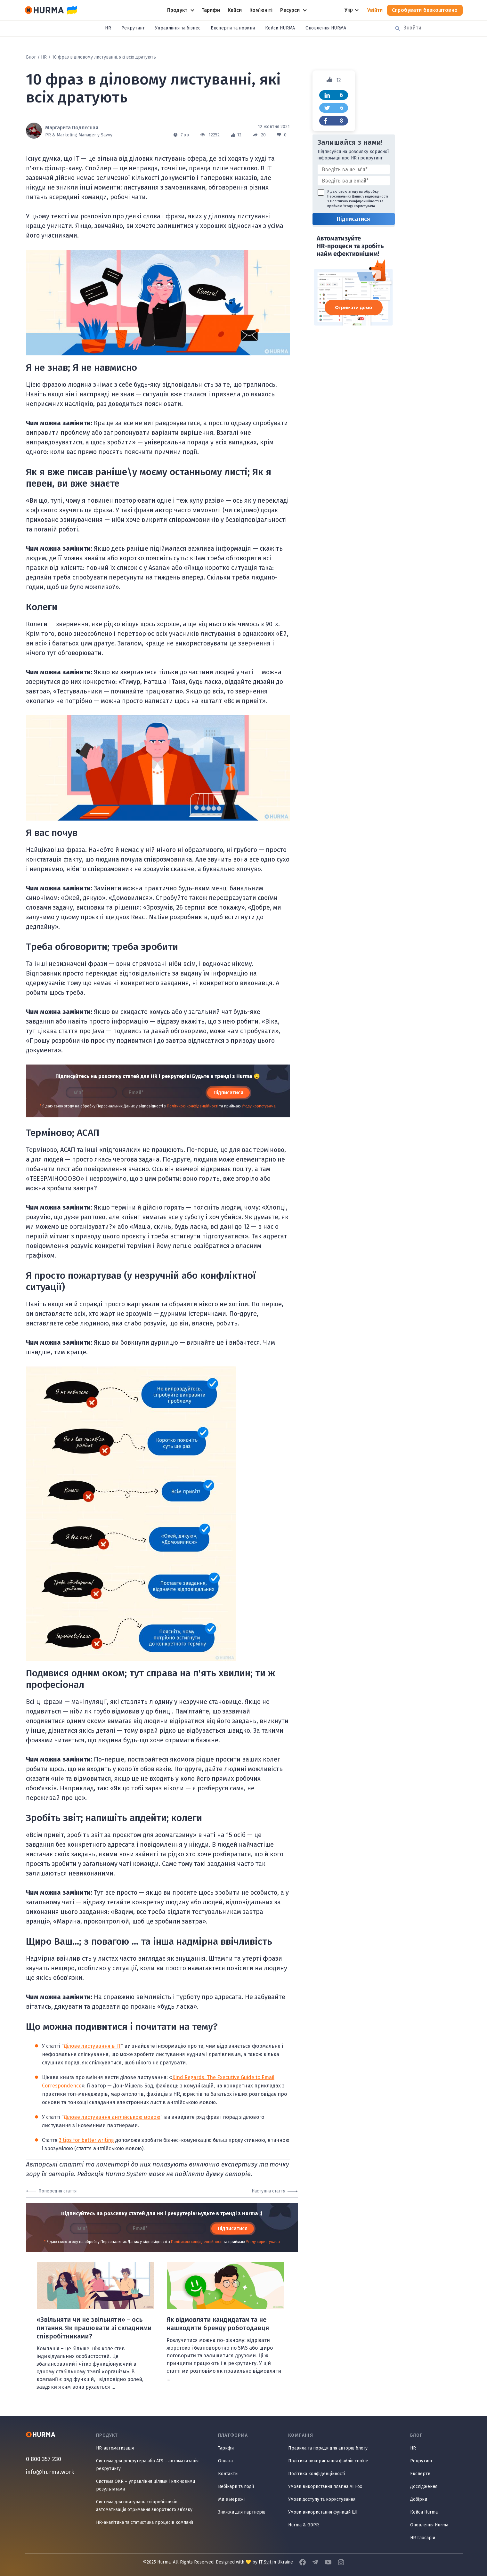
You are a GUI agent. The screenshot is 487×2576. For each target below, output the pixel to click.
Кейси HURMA (280, 28)
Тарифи (226, 2448)
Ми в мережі (231, 2499)
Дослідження (423, 2486)
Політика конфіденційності (316, 2473)
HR (108, 28)
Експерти (420, 2473)
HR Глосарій (422, 2537)
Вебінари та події (236, 2486)
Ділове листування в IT (92, 2046)
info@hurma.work (50, 2471)
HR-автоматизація (115, 2448)
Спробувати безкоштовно (425, 10)
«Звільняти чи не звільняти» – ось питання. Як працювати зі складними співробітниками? (94, 2328)
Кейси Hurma (424, 2512)
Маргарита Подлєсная (71, 128)
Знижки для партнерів (241, 2512)
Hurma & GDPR (303, 2525)
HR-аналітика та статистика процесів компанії (144, 2522)
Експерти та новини (233, 28)
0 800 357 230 (43, 2459)
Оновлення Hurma (429, 2525)
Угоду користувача (259, 1106)
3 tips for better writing (86, 2140)
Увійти (375, 10)
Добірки (418, 2499)
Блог (31, 57)
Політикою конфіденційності (192, 1106)
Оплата (225, 2461)
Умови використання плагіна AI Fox (325, 2486)
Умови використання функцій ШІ (323, 2512)
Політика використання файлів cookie (328, 2461)
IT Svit (265, 2562)
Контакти (228, 2473)
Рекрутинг (133, 28)
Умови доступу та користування (321, 2499)
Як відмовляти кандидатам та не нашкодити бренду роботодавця (217, 2324)
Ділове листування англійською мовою (112, 2117)
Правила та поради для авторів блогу (328, 2448)
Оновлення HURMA (325, 28)
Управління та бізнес (177, 28)
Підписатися (228, 1093)
